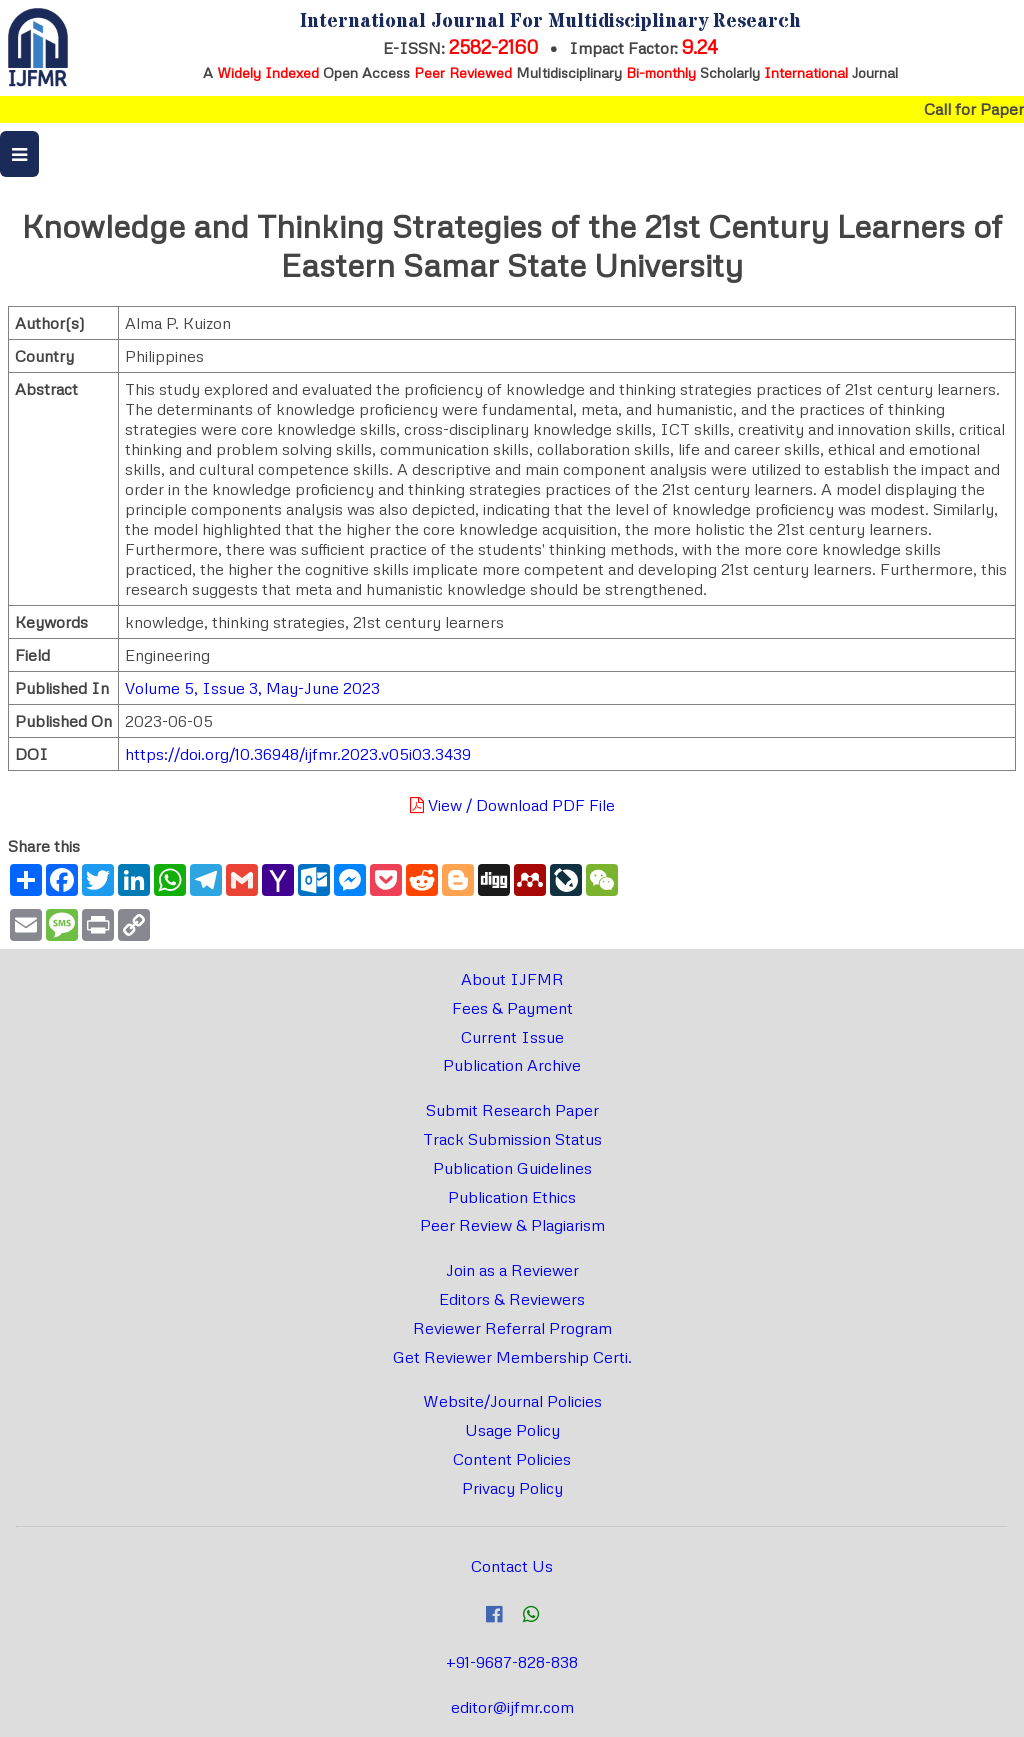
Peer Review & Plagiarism (512, 1225)
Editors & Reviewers (512, 1299)
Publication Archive (512, 1065)
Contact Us (512, 1566)
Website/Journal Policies (512, 1401)
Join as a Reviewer (512, 1270)
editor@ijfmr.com (512, 1707)
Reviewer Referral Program (512, 1328)
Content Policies (512, 1459)
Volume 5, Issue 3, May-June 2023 (252, 688)
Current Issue (512, 1037)
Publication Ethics (512, 1197)
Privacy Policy (512, 1488)
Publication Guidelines (512, 1168)
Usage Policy (512, 1430)
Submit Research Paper (512, 1110)
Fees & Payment (512, 1008)
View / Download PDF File (512, 805)
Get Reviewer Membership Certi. (512, 1357)
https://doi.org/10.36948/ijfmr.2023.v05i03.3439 (298, 754)
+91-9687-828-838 (512, 1662)
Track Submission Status (512, 1139)
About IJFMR (512, 979)
